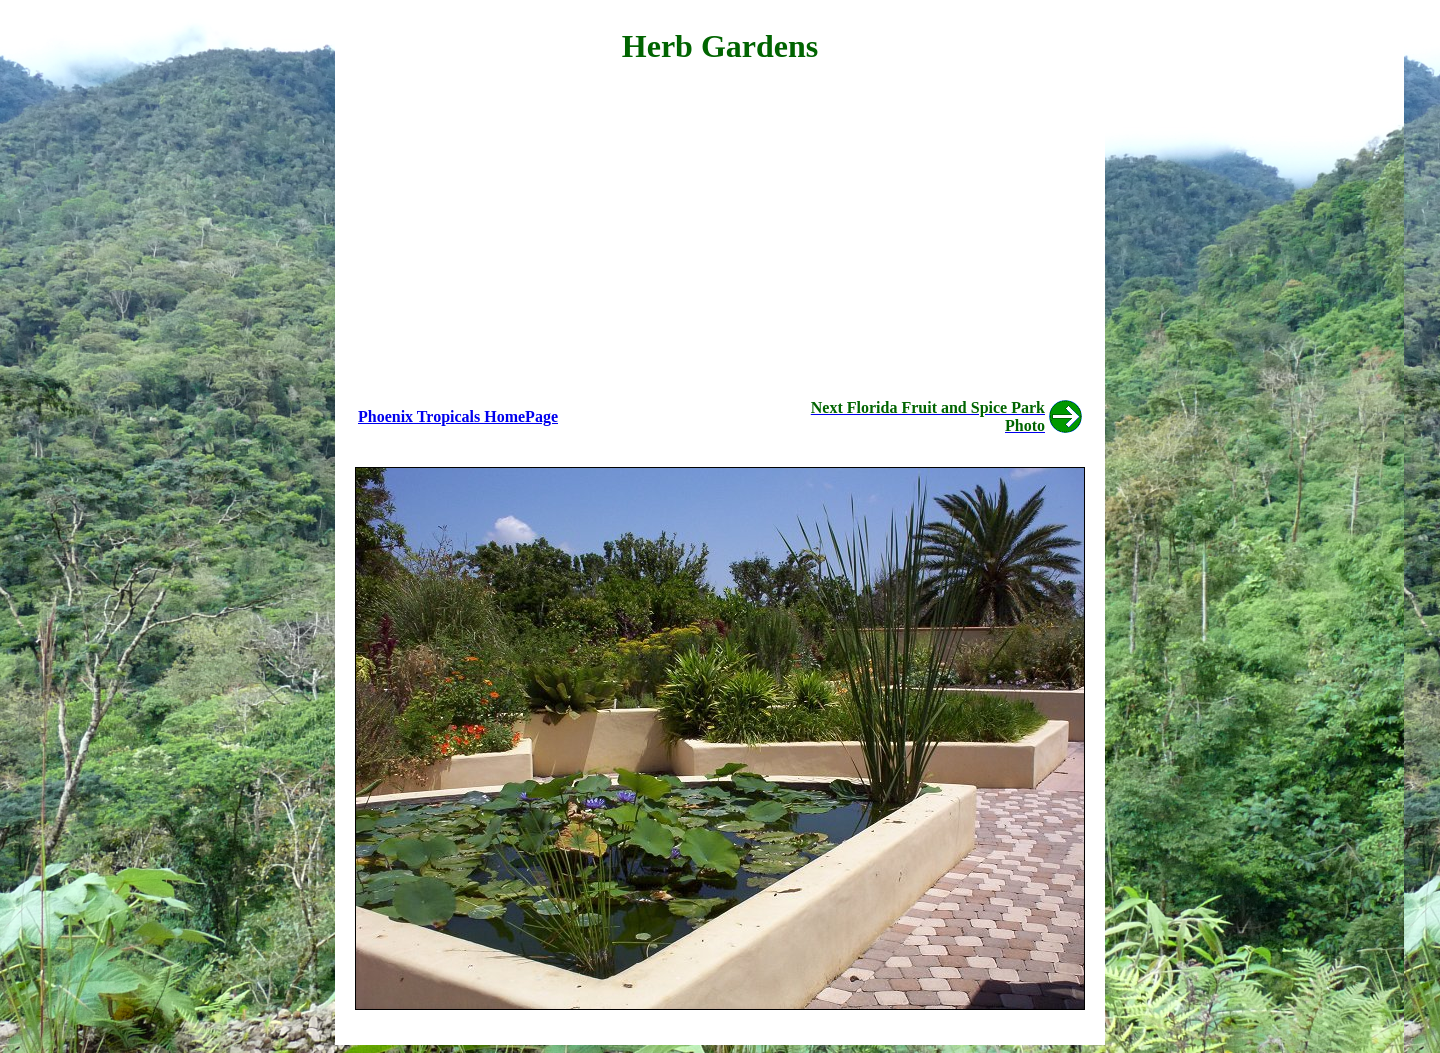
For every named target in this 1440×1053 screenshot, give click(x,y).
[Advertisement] (720, 226)
